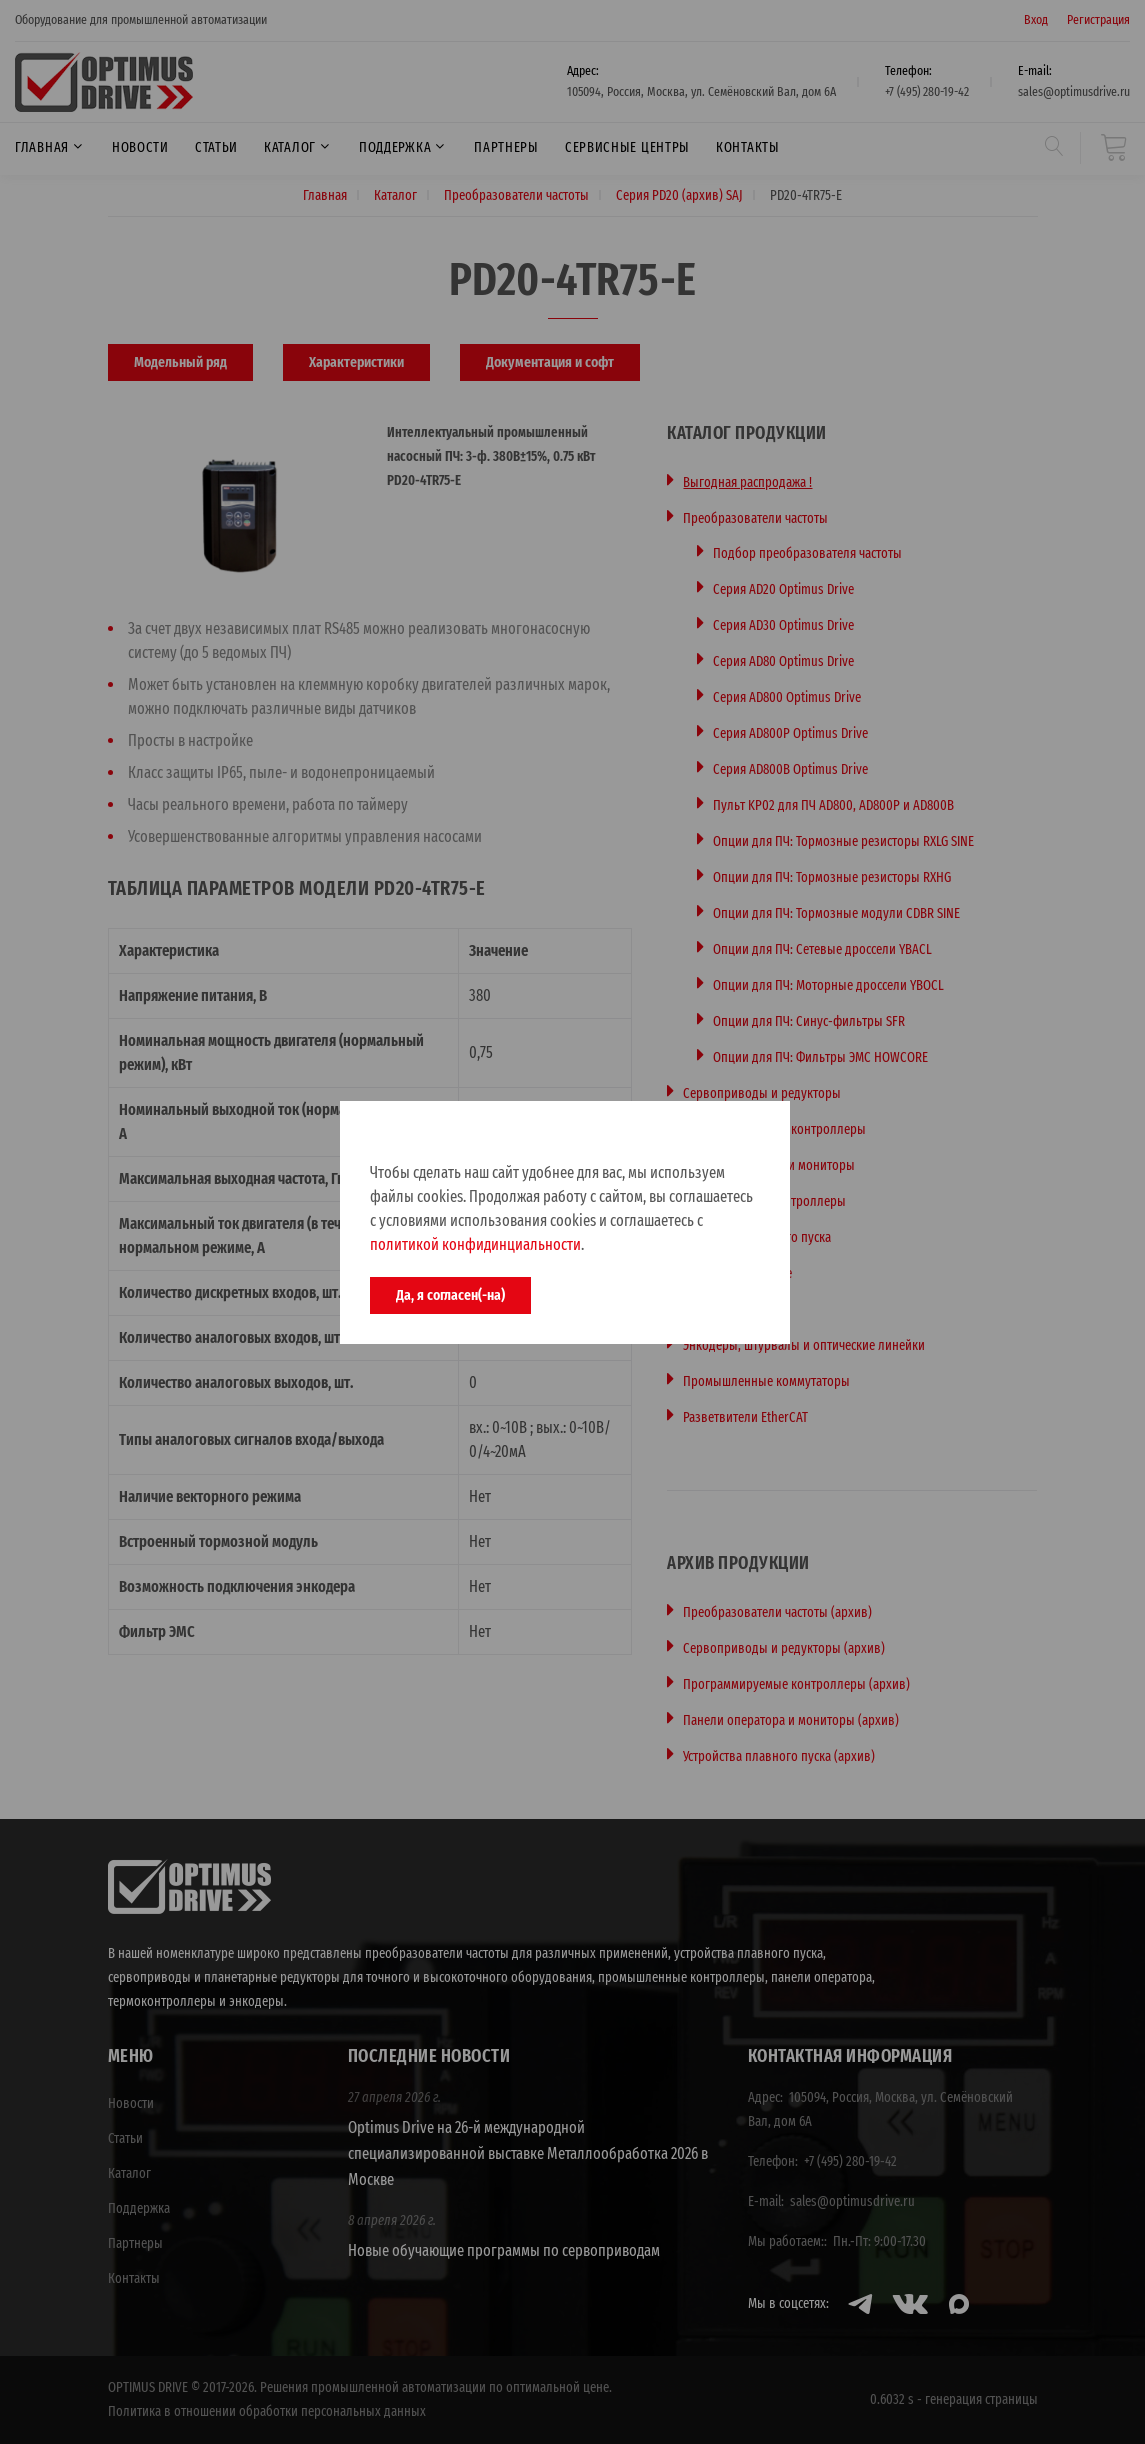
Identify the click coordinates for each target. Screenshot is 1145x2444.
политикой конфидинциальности (475, 1244)
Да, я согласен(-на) (450, 1295)
